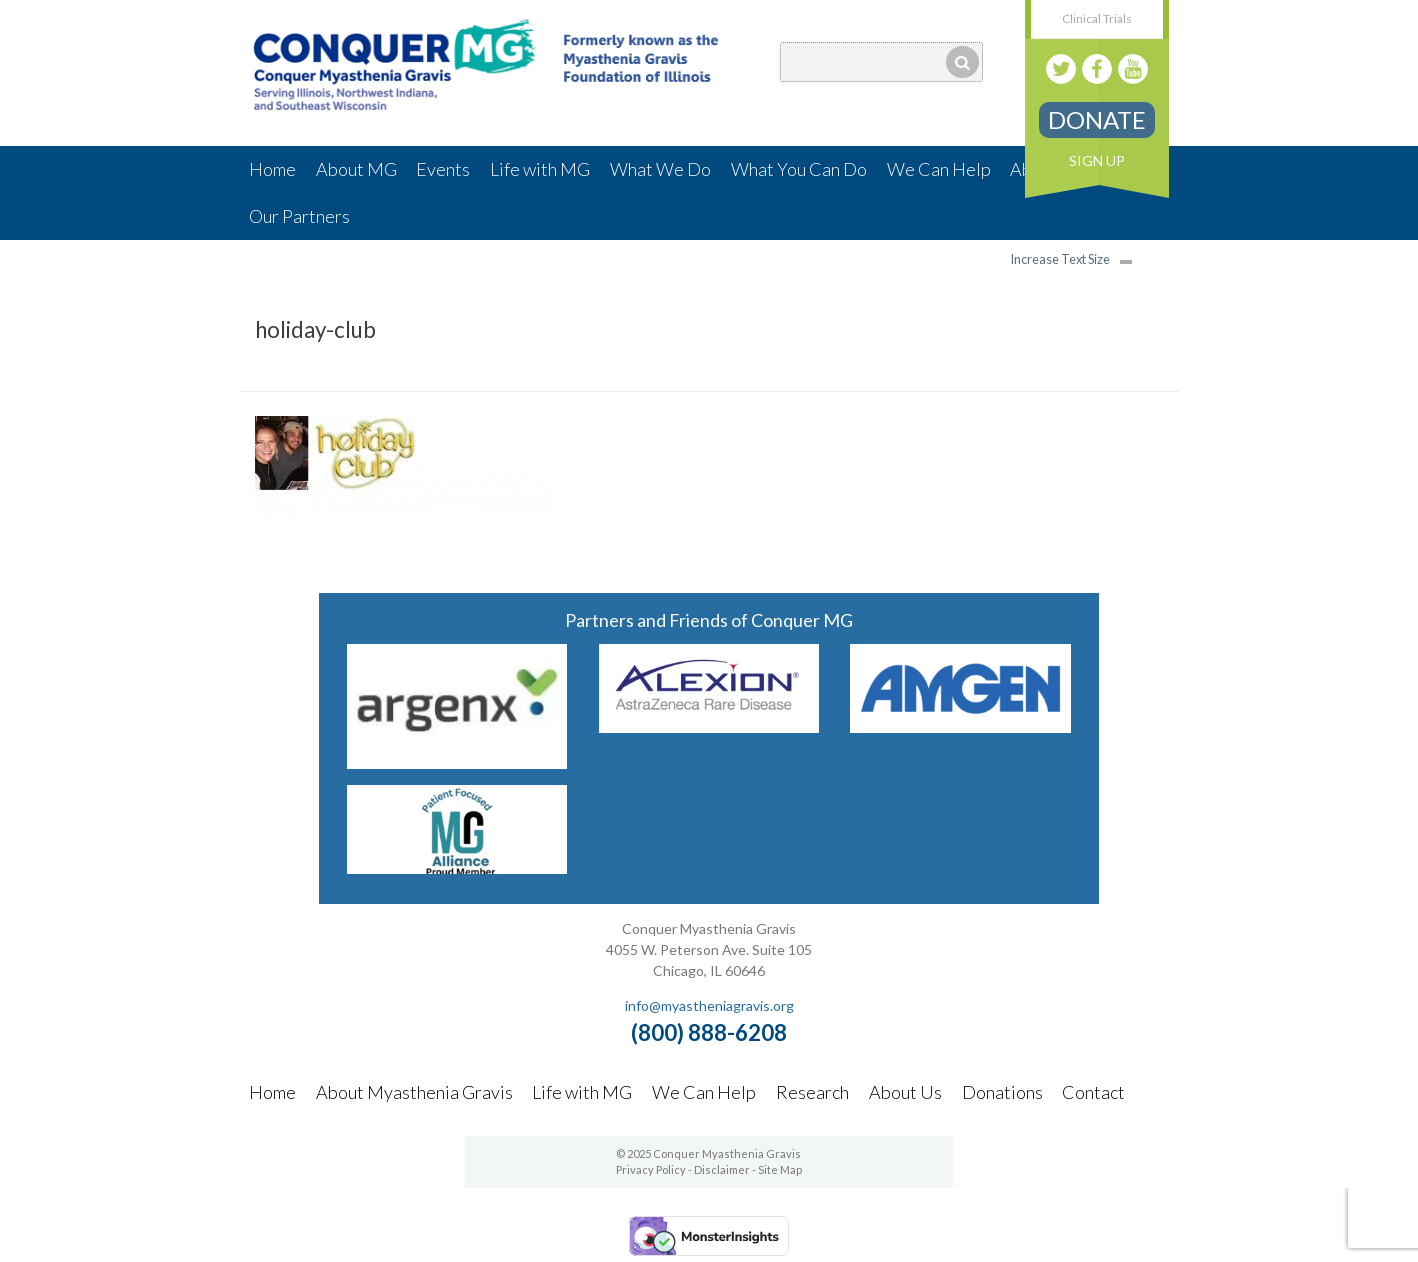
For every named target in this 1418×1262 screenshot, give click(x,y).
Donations (1002, 1092)
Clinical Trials (1097, 18)
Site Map (780, 1169)
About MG (356, 169)
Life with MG (540, 169)
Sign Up (1097, 160)
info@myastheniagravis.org (709, 1005)
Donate (1097, 119)
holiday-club (315, 329)
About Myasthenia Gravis (414, 1092)
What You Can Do (799, 169)
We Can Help (939, 169)
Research (812, 1092)
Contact (1093, 1092)
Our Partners (299, 216)
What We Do (660, 169)
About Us (905, 1092)
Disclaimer (722, 1169)
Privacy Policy (651, 1169)
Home (272, 169)
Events (443, 169)
